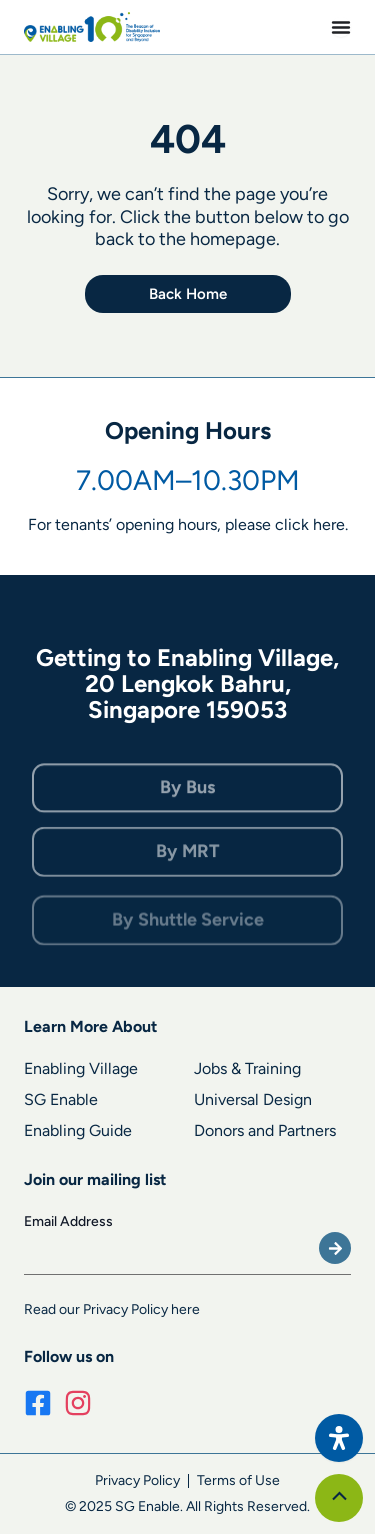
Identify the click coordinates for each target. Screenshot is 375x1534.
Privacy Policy (137, 1480)
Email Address (68, 1221)
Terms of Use (238, 1480)
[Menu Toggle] (341, 27)
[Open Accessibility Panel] (339, 1438)
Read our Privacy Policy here (112, 1309)
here (329, 525)
